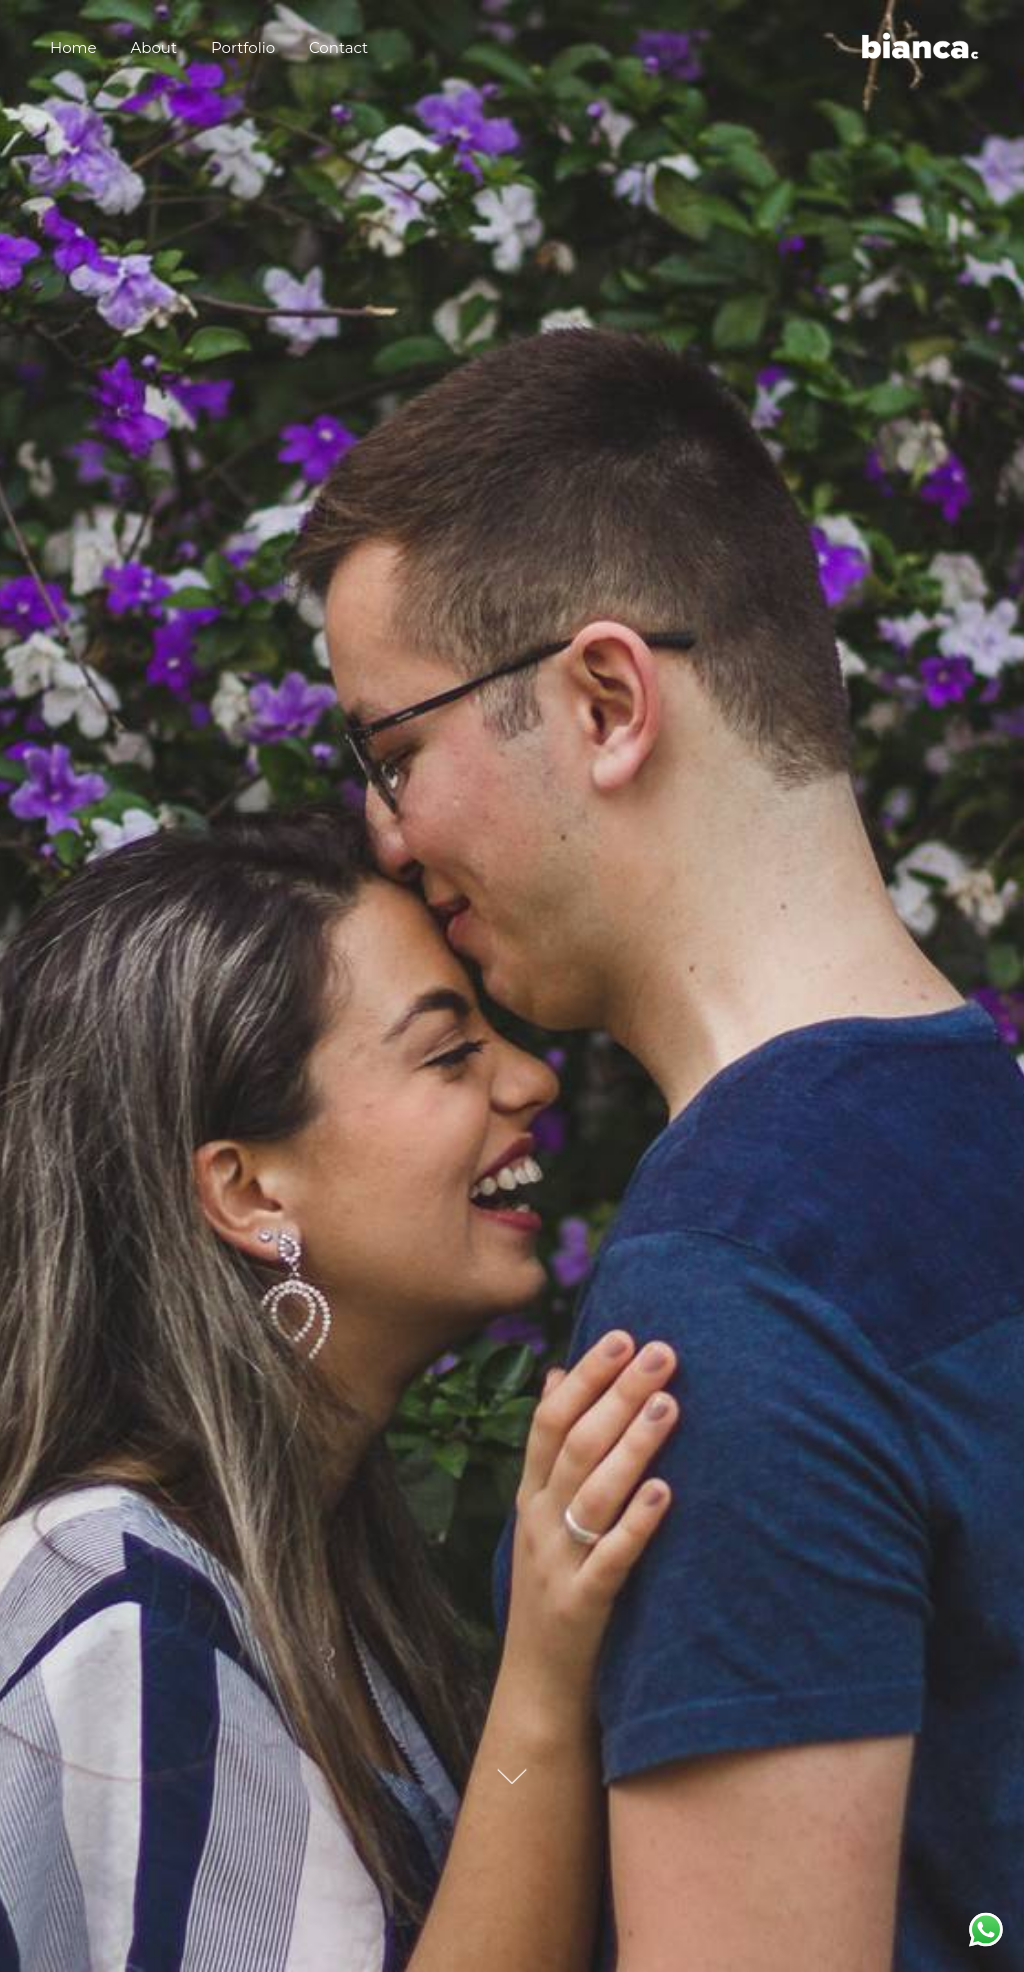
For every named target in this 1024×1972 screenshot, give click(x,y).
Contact (338, 47)
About (154, 47)
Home (73, 47)
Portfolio (243, 47)
